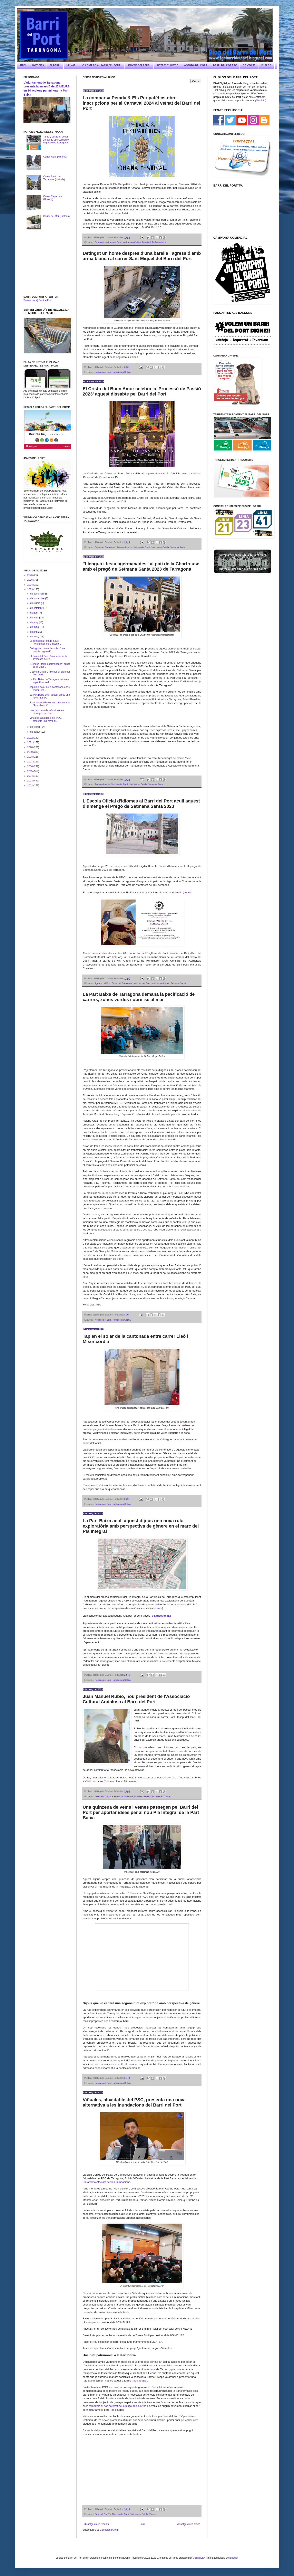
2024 (30, 584)
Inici (142, 2524)
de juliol (34, 617)
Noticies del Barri (113, 242)
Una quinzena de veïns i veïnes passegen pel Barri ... (47, 712)
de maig (35, 627)
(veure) (186, 892)
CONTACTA (249, 65)
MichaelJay (199, 2557)
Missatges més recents (96, 2524)
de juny (34, 622)
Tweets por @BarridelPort (37, 300)
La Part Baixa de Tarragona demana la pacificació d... (49, 681)
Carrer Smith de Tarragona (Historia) (54, 178)
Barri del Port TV (103, 2514)
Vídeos (152, 2514)
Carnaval (99, 242)
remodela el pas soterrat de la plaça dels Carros (117, 2405)
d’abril (33, 631)
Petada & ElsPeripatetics (154, 242)
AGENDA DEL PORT (195, 65)
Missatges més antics (188, 2524)
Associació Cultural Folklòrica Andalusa (114, 1796)
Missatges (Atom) (108, 2529)
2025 (30, 579)
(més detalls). (140, 2380)
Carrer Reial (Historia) (55, 156)
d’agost (34, 612)
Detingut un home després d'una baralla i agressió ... (47, 650)
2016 (30, 766)
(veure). (159, 1608)
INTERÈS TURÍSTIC (167, 65)
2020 (30, 747)
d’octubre (35, 603)
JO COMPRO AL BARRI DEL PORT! (101, 65)
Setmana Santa (177, 547)
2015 (30, 771)
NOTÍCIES (38, 65)
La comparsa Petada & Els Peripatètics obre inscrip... (45, 642)
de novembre (37, 598)
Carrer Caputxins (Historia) (52, 198)
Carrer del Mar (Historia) (56, 216)
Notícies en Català (132, 242)
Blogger (233, 2557)
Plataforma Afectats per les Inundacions (106, 2182)
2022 (30, 737)
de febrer (35, 726)
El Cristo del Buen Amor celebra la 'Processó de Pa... (48, 657)
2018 (30, 756)
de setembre (37, 608)
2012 (30, 785)
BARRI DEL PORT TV (225, 65)
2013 (30, 780)
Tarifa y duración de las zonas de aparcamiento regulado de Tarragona (56, 139)
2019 (30, 752)
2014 (30, 775)
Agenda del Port (102, 983)
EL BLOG (266, 65)
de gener (35, 731)
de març (35, 636)
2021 (30, 742)
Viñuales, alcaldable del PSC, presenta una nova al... (46, 719)
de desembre (37, 593)
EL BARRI (55, 65)
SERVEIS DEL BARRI (138, 65)
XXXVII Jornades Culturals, (99, 1781)
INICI (23, 65)
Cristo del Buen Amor (105, 547)
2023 (30, 589)
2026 (30, 575)
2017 (30, 761)
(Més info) (260, 100)
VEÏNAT (71, 65)
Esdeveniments (124, 547)
